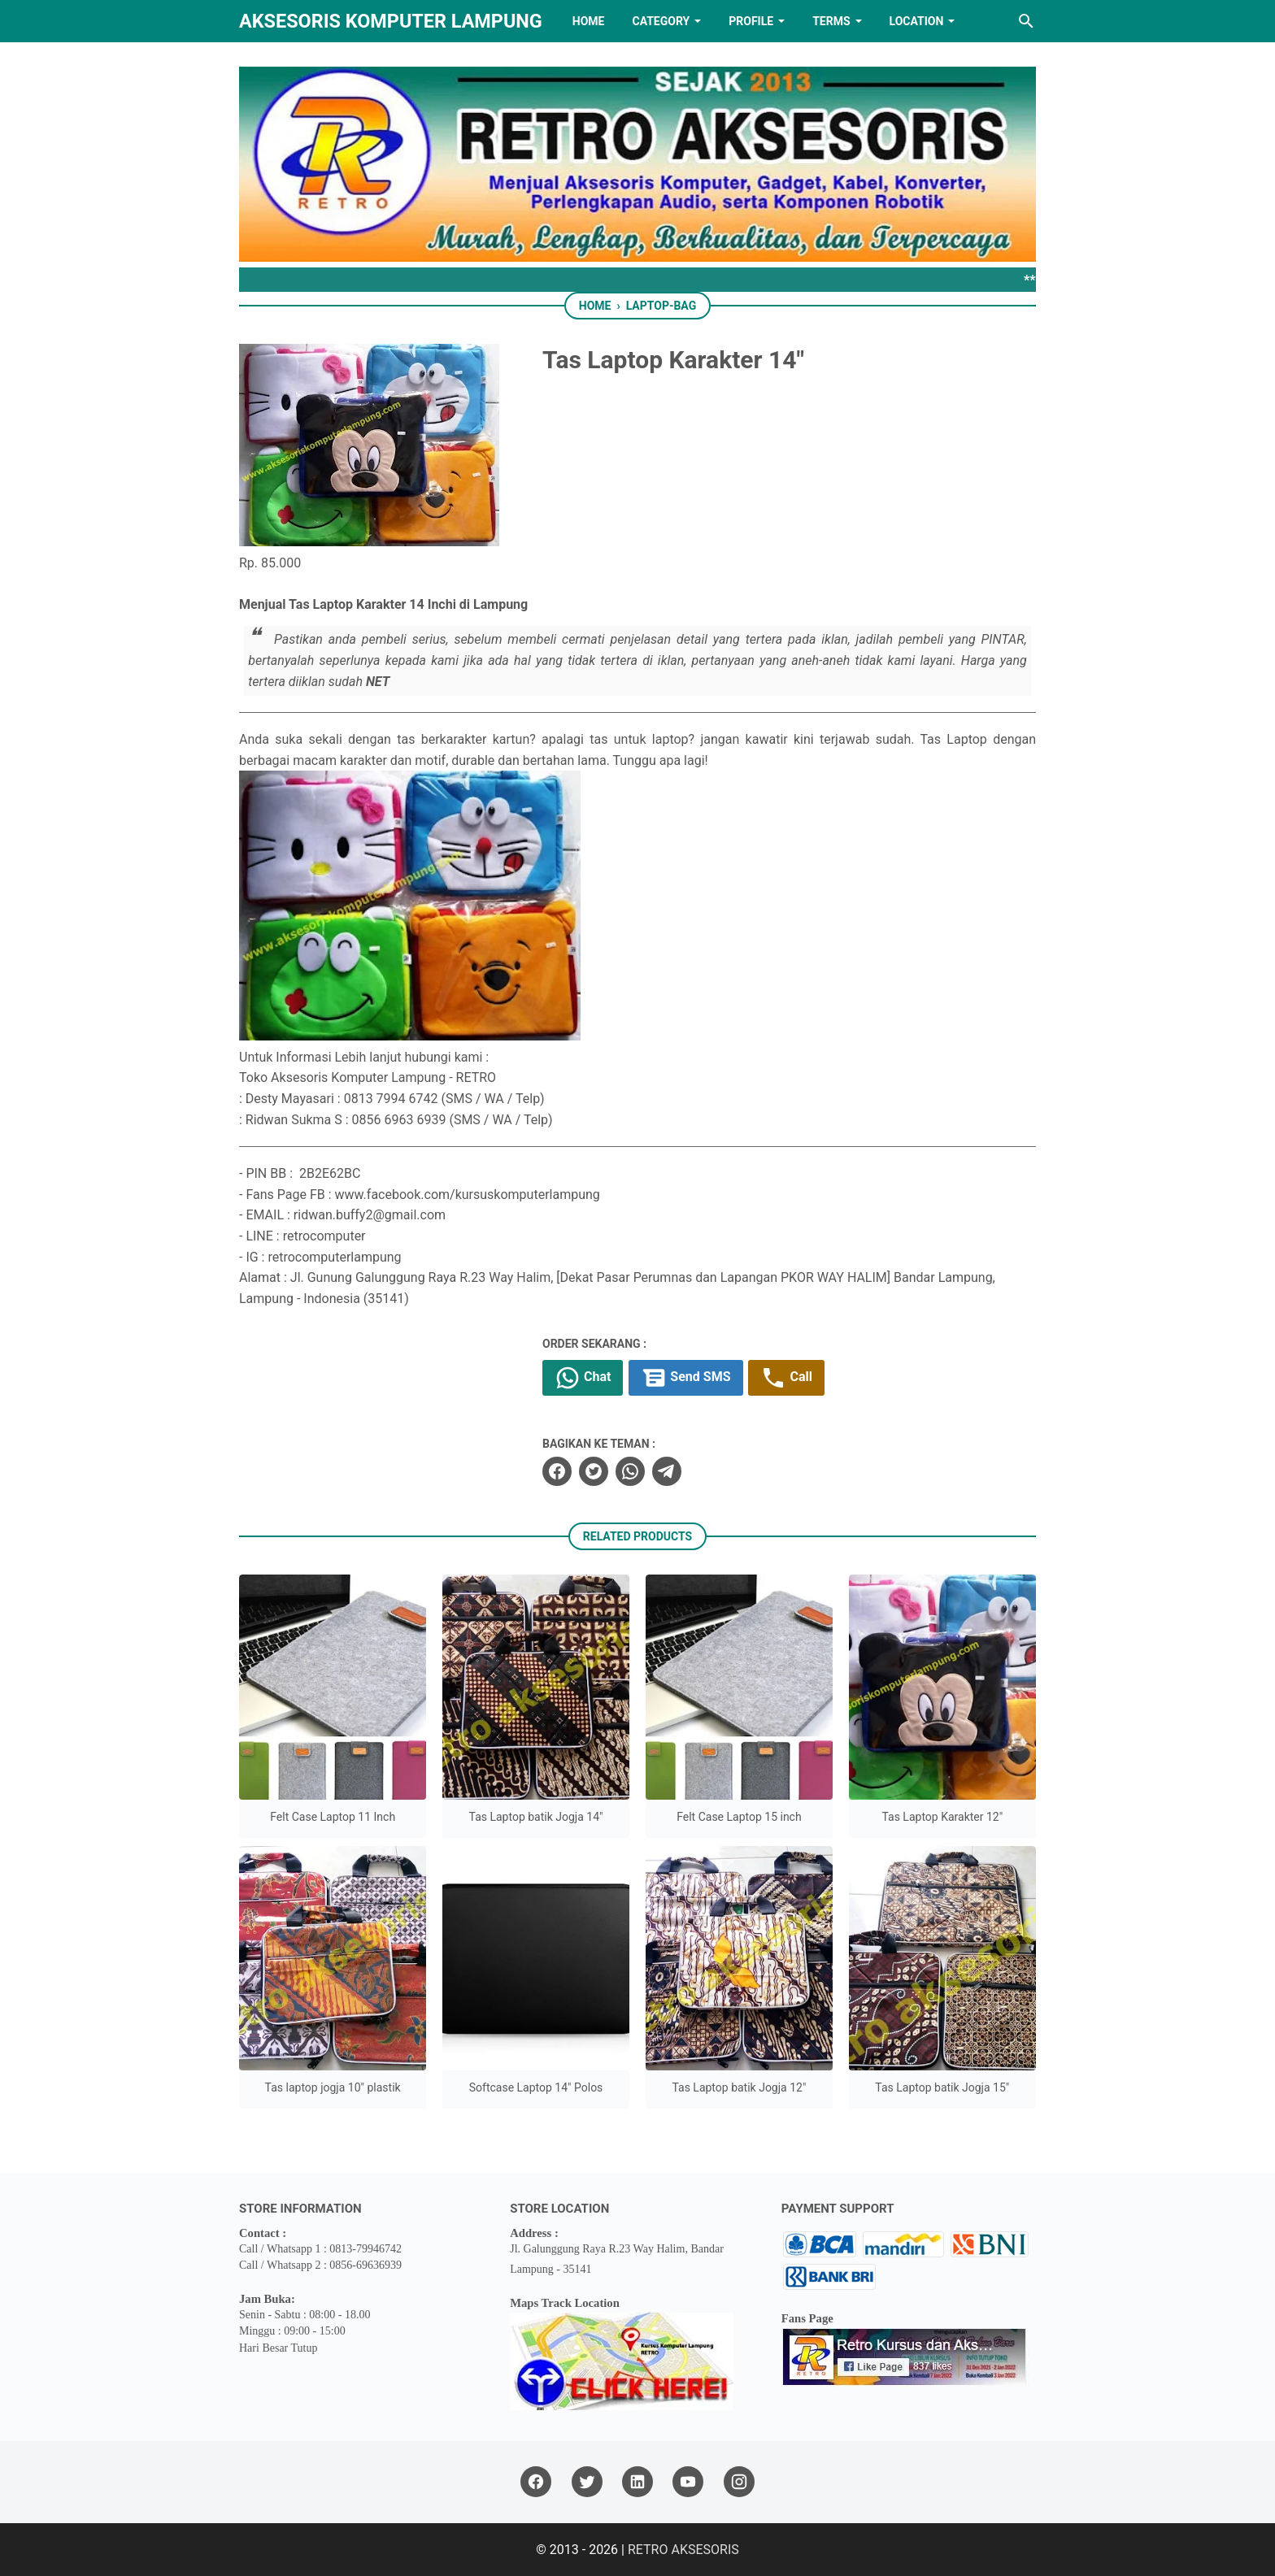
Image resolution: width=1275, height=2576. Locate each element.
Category (661, 21)
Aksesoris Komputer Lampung (390, 21)
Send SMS (685, 1378)
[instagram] (739, 2482)
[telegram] (666, 1471)
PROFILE (751, 21)
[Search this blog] (1026, 21)
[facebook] (557, 1471)
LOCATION (917, 21)
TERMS (831, 21)
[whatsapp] (630, 1471)
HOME (588, 21)
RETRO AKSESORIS (683, 2549)
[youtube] (687, 2482)
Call (786, 1378)
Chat (583, 1378)
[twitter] (593, 1471)
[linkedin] (637, 2482)
